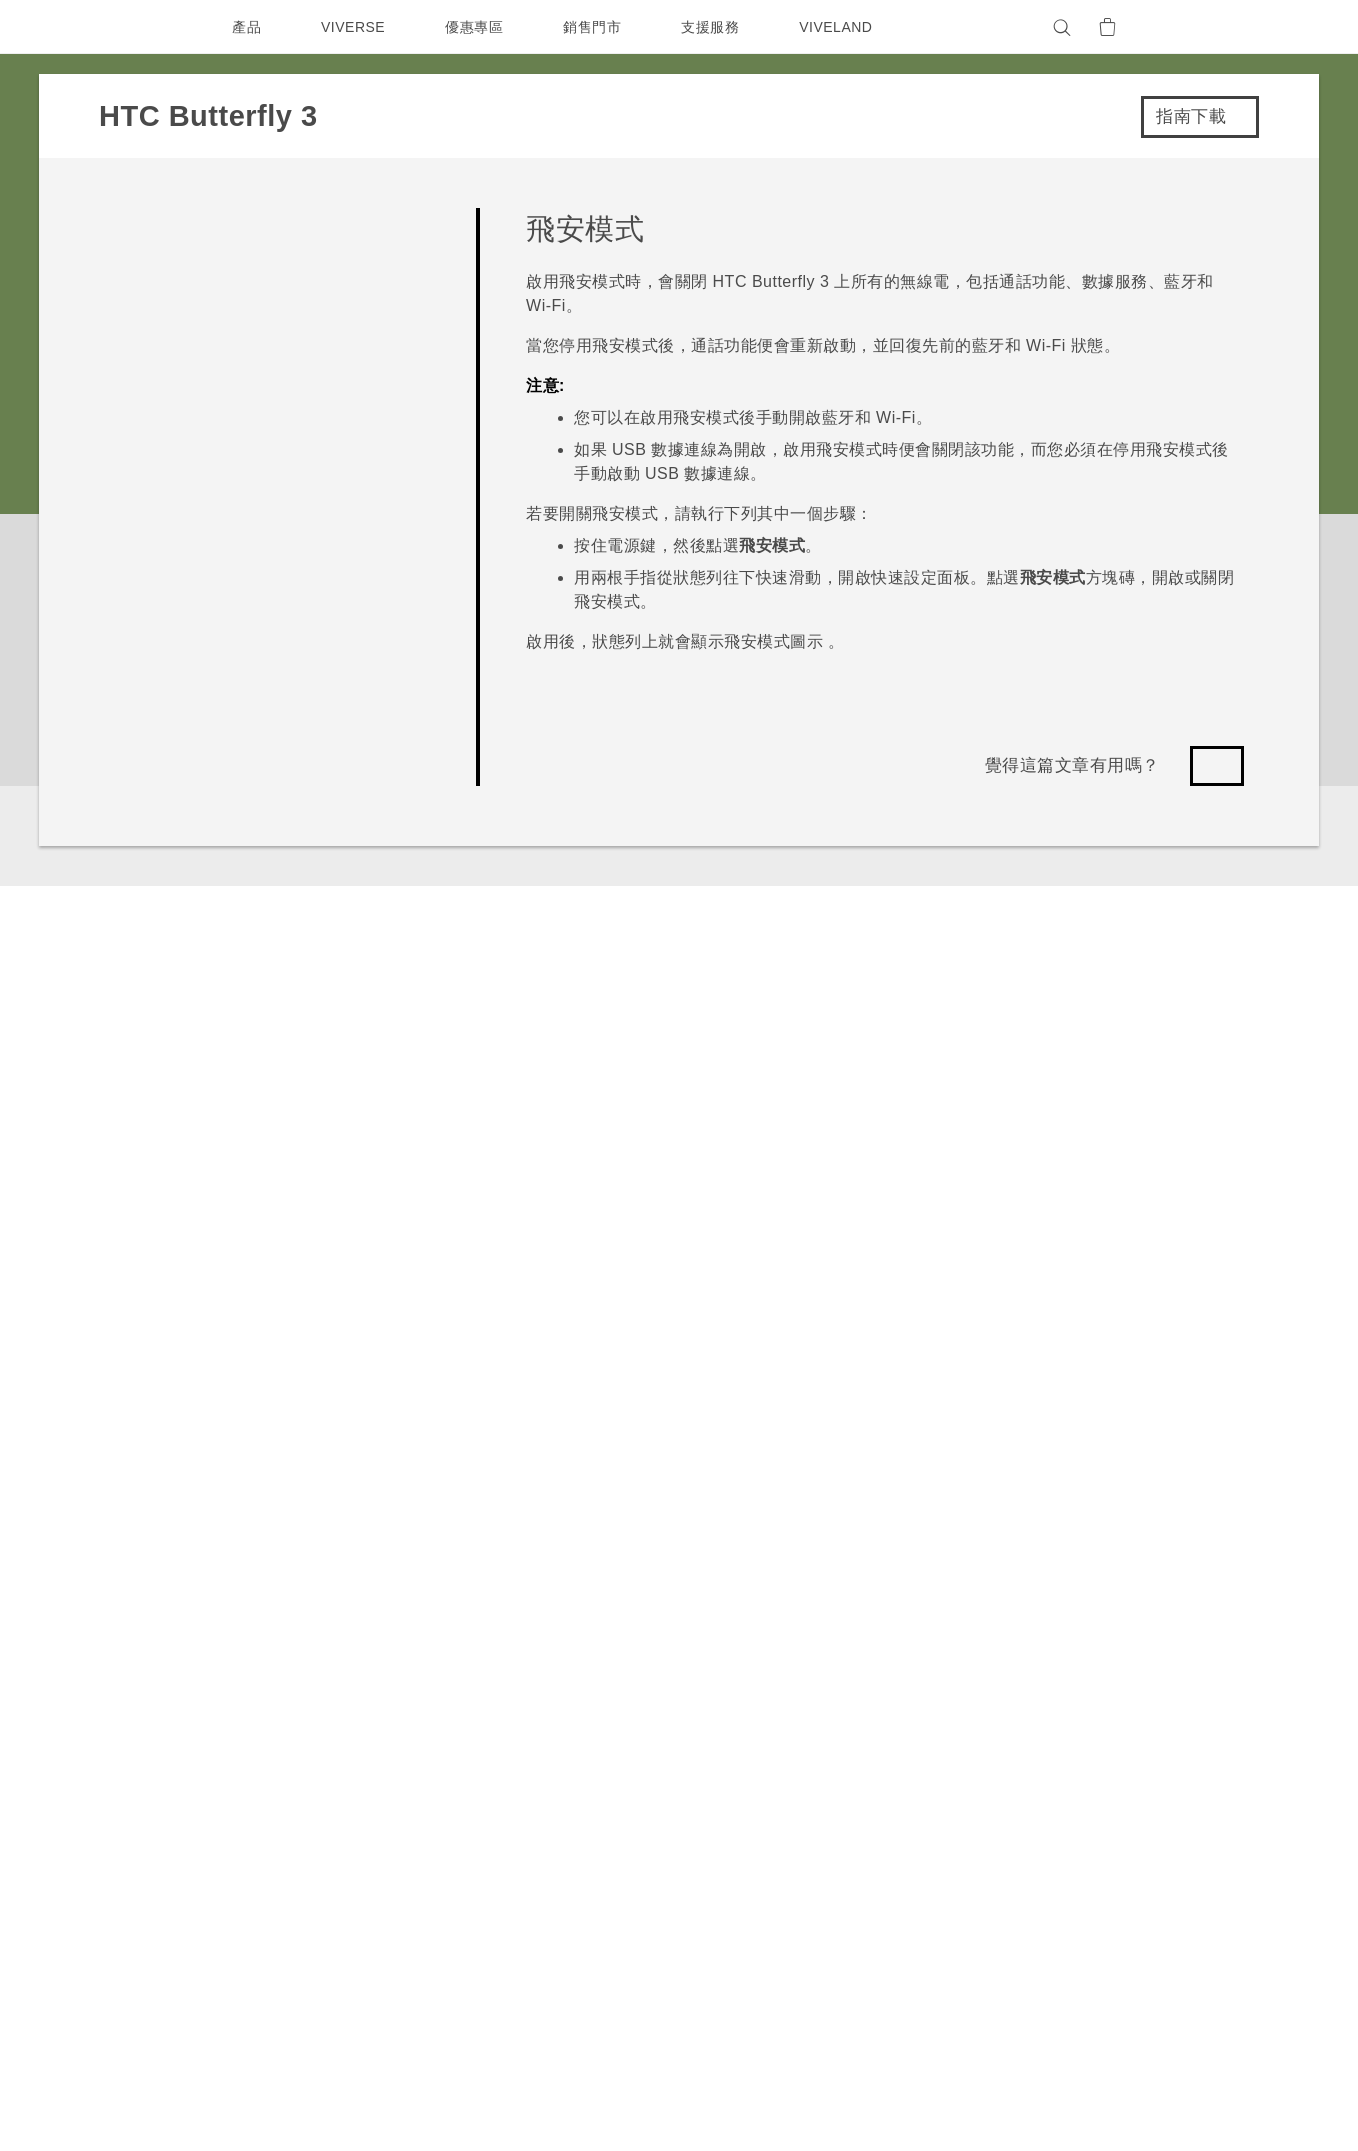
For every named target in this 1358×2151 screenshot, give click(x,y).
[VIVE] (1207, 27)
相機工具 (883, 1750)
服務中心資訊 (741, 1744)
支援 (130, 1503)
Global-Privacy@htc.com (1065, 2100)
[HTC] (148, 27)
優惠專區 (479, 27)
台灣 (165, 1742)
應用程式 (883, 1696)
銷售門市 (597, 27)
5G (331, 1696)
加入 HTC (1064, 1777)
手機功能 (883, 1723)
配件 (336, 1771)
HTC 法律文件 (1187, 2037)
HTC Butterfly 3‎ (237, 1503)
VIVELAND (845, 27)
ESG (1048, 1696)
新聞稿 (1054, 1723)
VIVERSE (355, 27)
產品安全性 (1068, 1831)
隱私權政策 (1068, 1804)
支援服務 (715, 27)
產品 (246, 27)
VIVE (340, 1798)
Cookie (1057, 1858)
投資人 (1054, 1750)
